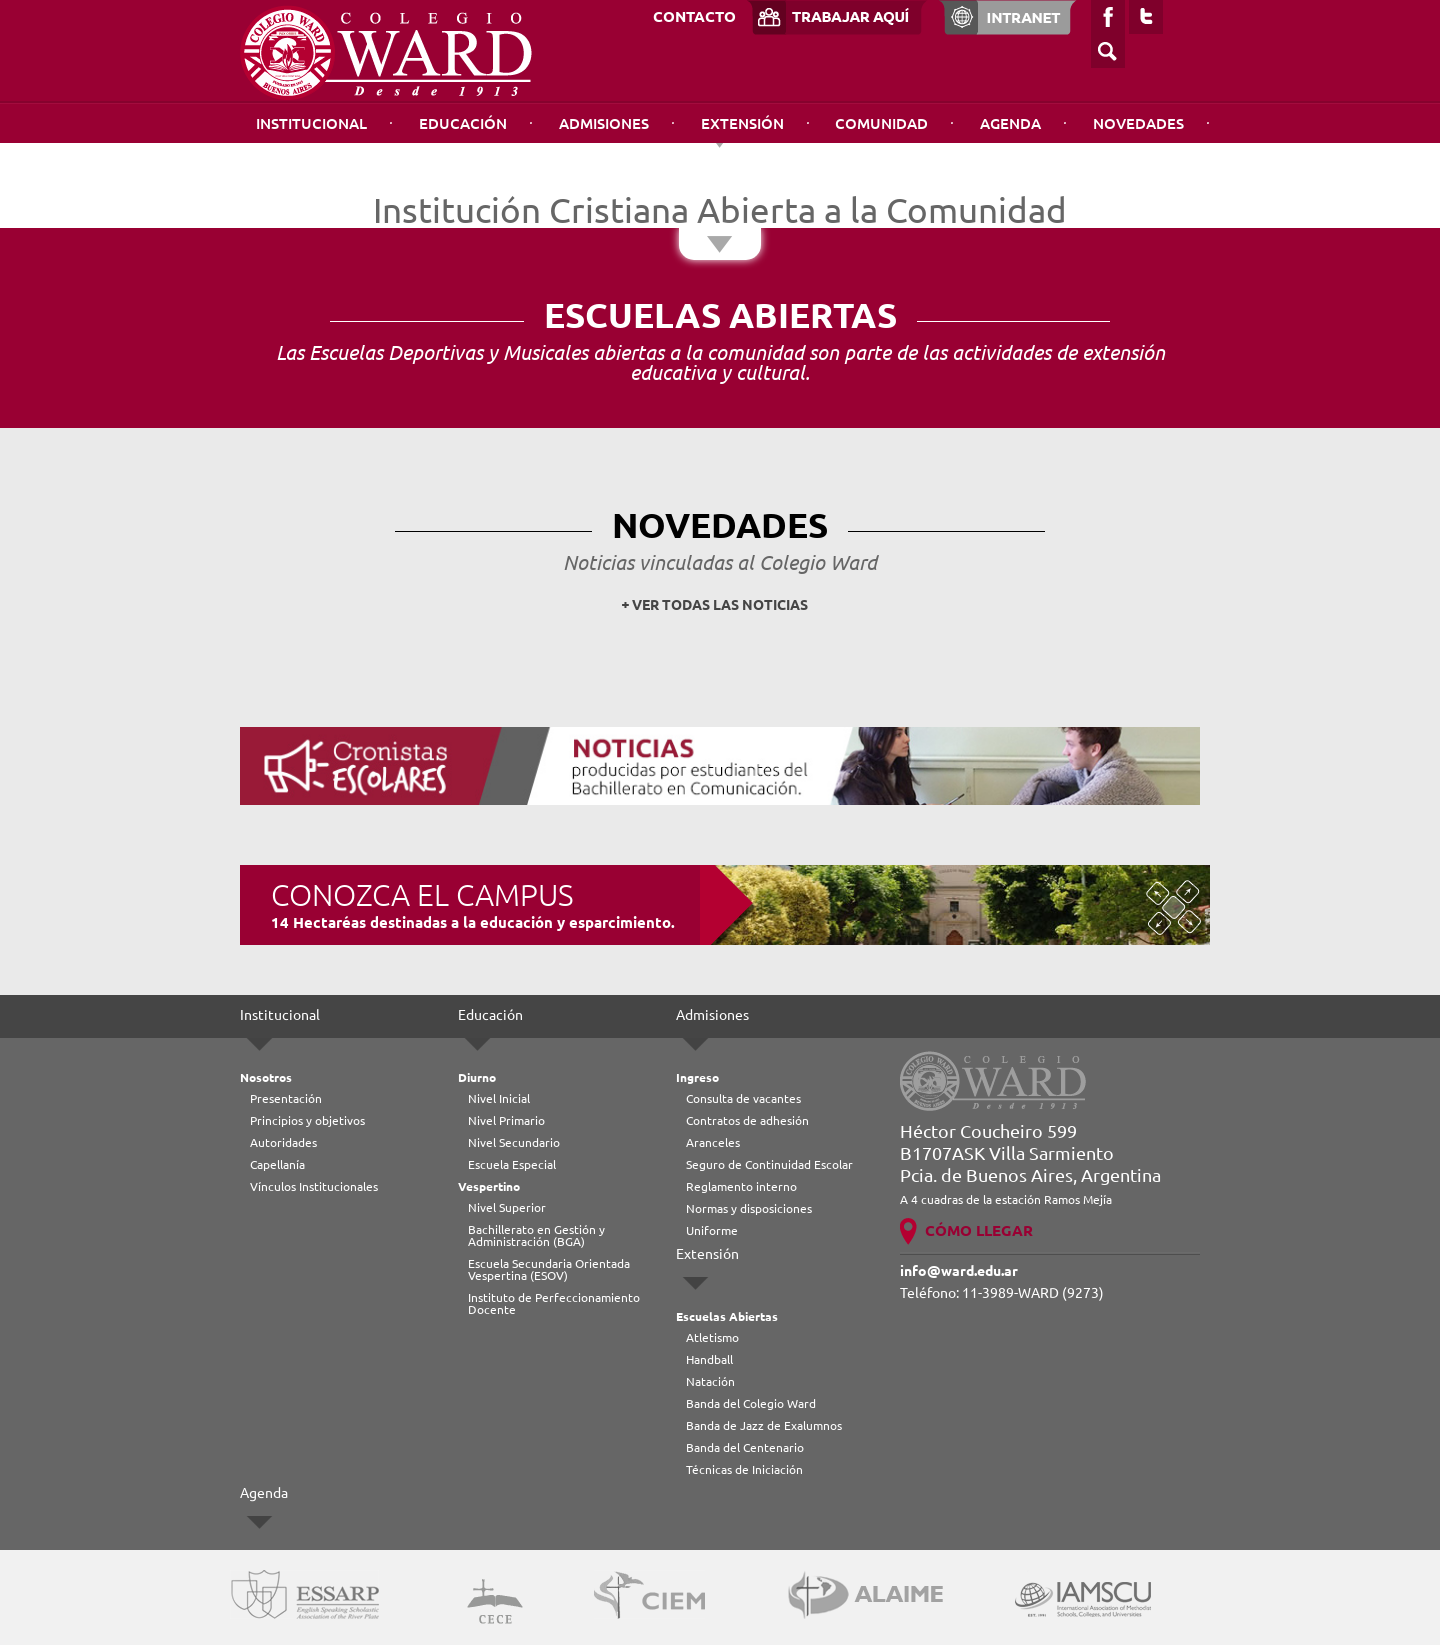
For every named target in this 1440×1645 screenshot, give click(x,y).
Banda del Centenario (745, 1447)
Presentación (286, 1098)
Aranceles (713, 1142)
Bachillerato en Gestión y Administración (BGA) (536, 1235)
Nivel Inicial (499, 1098)
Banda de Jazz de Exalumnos (764, 1425)
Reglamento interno (741, 1186)
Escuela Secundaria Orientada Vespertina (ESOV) (549, 1269)
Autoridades (283, 1142)
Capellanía (277, 1164)
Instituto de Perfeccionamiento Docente (554, 1303)
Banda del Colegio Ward (751, 1403)
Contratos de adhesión (747, 1120)
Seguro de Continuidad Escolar (769, 1164)
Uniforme (712, 1230)
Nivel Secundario (514, 1142)
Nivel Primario (506, 1120)
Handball (709, 1359)
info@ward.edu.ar (959, 1271)
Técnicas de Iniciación (744, 1469)
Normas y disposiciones (749, 1208)
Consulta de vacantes (743, 1098)
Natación (710, 1381)
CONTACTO (694, 16)
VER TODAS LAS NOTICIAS (720, 605)
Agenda (1010, 123)
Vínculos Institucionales (314, 1186)
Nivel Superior (507, 1207)
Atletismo (712, 1337)
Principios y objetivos (307, 1120)
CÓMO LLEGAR (979, 1230)
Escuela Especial (512, 1164)
